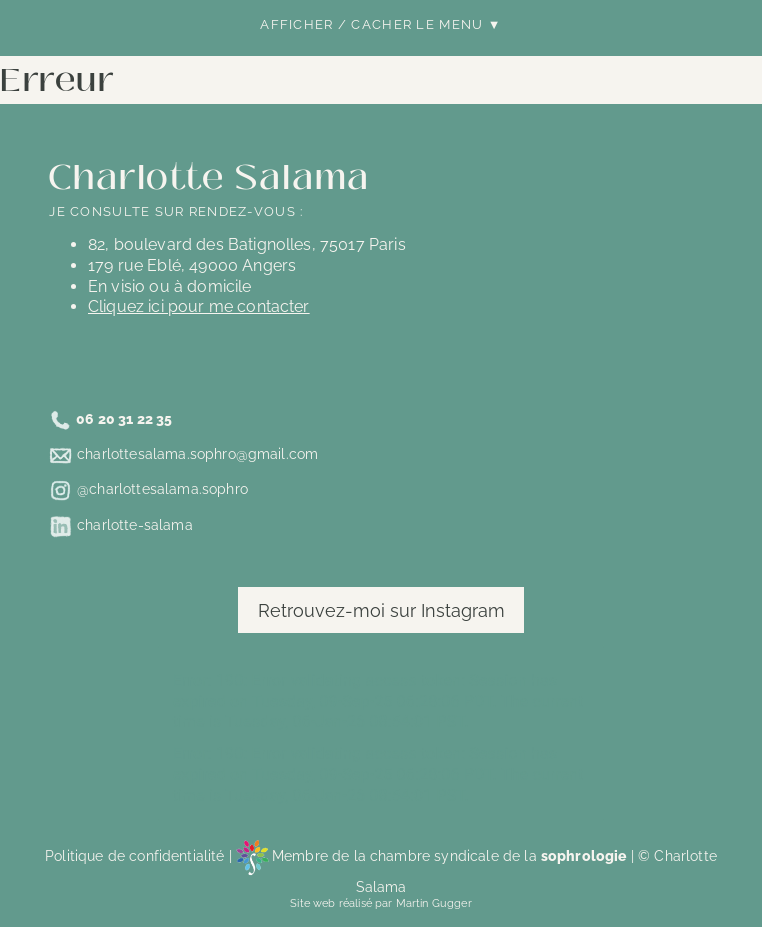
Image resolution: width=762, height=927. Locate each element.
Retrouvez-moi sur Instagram (381, 610)
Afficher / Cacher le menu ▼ (380, 24)
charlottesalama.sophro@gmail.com (197, 454)
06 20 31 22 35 (124, 419)
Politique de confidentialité (134, 855)
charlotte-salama (135, 524)
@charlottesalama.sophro (162, 489)
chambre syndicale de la (498, 855)
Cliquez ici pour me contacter (199, 306)
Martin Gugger (434, 903)
